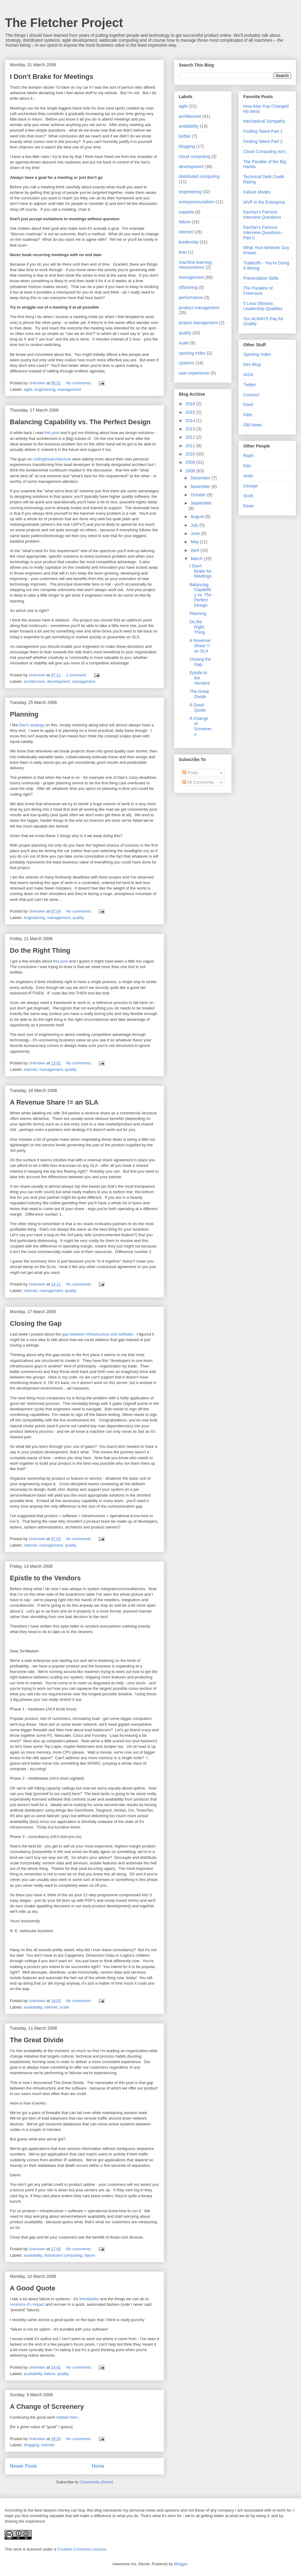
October (198, 494)
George (250, 485)
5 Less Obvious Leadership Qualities (263, 306)
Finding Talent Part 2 (263, 141)
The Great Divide (37, 2040)
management (69, 389)
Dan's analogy (31, 725)
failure (89, 2255)
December (200, 477)
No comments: (79, 383)
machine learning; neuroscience (196, 265)
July (194, 525)
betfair (185, 136)
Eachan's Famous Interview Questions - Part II (263, 232)
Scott (248, 495)
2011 (191, 445)
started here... (68, 2417)
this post (52, 432)
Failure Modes (257, 192)
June (195, 533)
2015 (191, 412)
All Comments (198, 782)
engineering (44, 389)
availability (33, 2007)
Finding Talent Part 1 (263, 131)
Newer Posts (23, 2466)
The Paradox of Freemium (258, 291)
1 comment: (77, 675)
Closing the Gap (36, 1323)
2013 (191, 428)
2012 (191, 437)
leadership (189, 242)
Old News (252, 424)
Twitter (249, 384)
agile (28, 389)
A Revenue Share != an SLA (54, 1102)
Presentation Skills (261, 278)
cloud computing (194, 156)
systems (186, 362)
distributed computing (63, 2255)
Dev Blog (252, 364)
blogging (31, 2445)
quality (78, 917)
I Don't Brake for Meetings (51, 76)
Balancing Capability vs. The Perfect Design (80, 422)
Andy (248, 475)
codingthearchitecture (52, 459)
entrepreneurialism (196, 201)
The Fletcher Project (64, 22)
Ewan (248, 505)
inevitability (89, 2299)
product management (199, 307)
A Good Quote (32, 2288)
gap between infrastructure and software (97, 1334)
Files (247, 414)
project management (198, 322)
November (200, 486)
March (197, 558)
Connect (251, 394)
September (200, 503)
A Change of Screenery (47, 2406)
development (58, 681)
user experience (194, 373)
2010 (191, 454)
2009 (191, 462)
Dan (247, 465)
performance (191, 297)
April (195, 550)
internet (30, 1069)
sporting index (192, 353)
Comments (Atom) (96, 2482)
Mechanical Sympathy (264, 121)
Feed (248, 404)
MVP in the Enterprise (264, 202)
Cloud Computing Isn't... (266, 151)
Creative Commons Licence (81, 2549)
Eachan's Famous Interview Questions (262, 215)
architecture (34, 681)
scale (64, 2007)
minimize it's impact (27, 2304)
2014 (191, 420)
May (195, 541)
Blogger (180, 2564)
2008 (191, 470)
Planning (24, 714)
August (197, 516)
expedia (186, 212)
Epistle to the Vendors (45, 1578)
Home (98, 2466)
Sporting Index (257, 354)
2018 (191, 403)
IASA (248, 374)
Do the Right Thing (40, 950)
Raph (248, 455)
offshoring (188, 287)
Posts (190, 772)
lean (183, 252)
